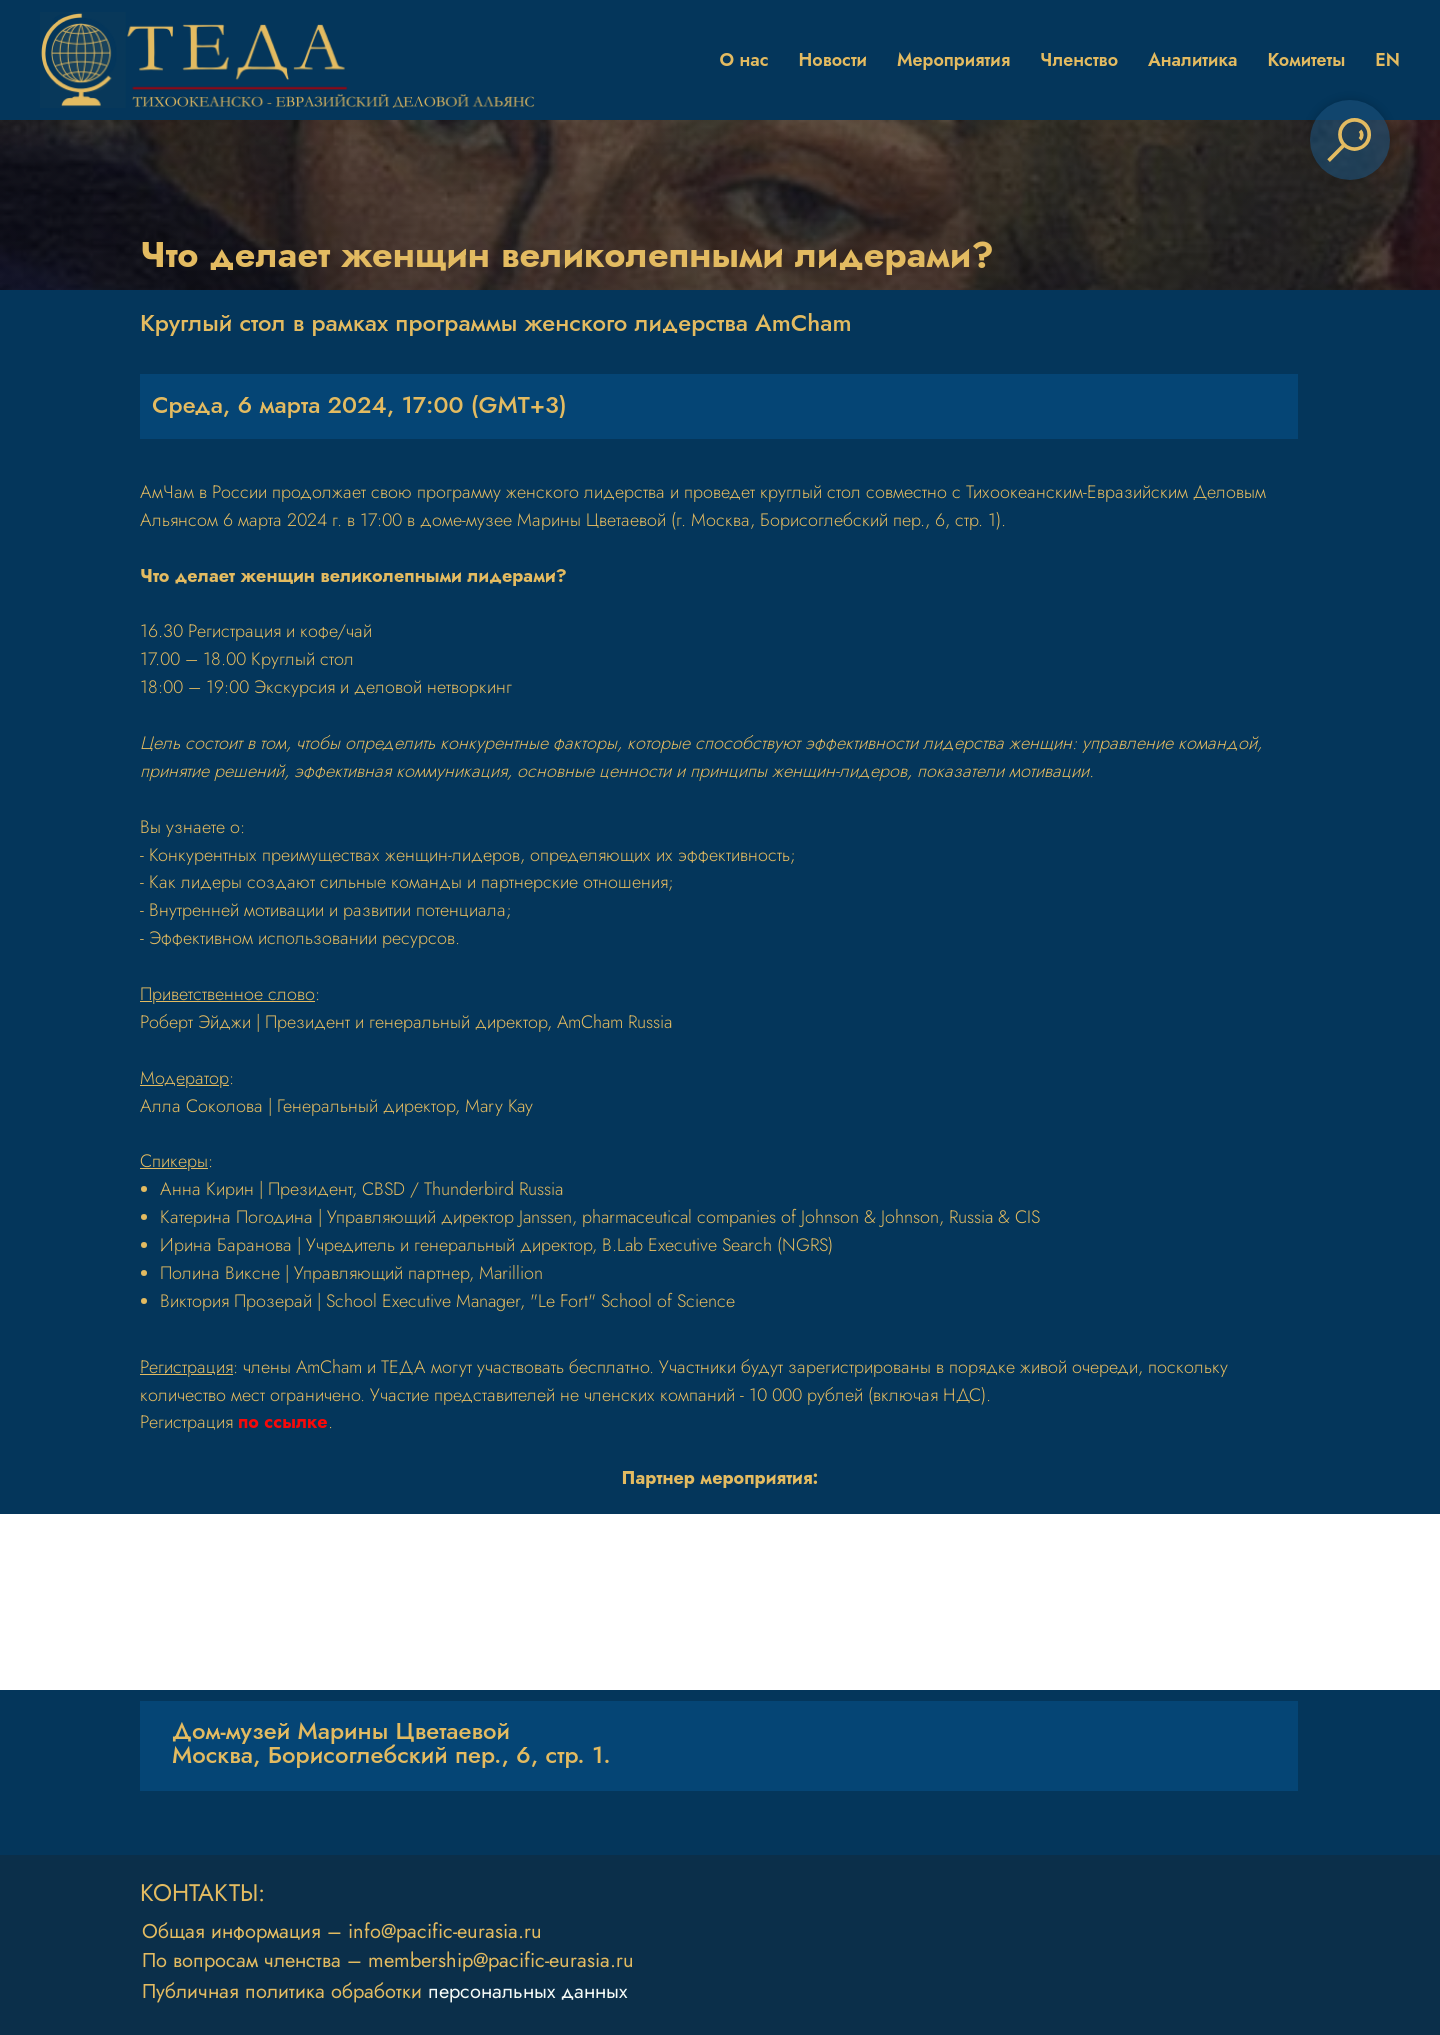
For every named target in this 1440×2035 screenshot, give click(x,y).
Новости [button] (833, 60)
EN (1387, 60)
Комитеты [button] (1306, 60)
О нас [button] (744, 60)
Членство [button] (1079, 60)
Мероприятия (953, 60)
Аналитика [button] (1192, 60)
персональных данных (527, 1991)
